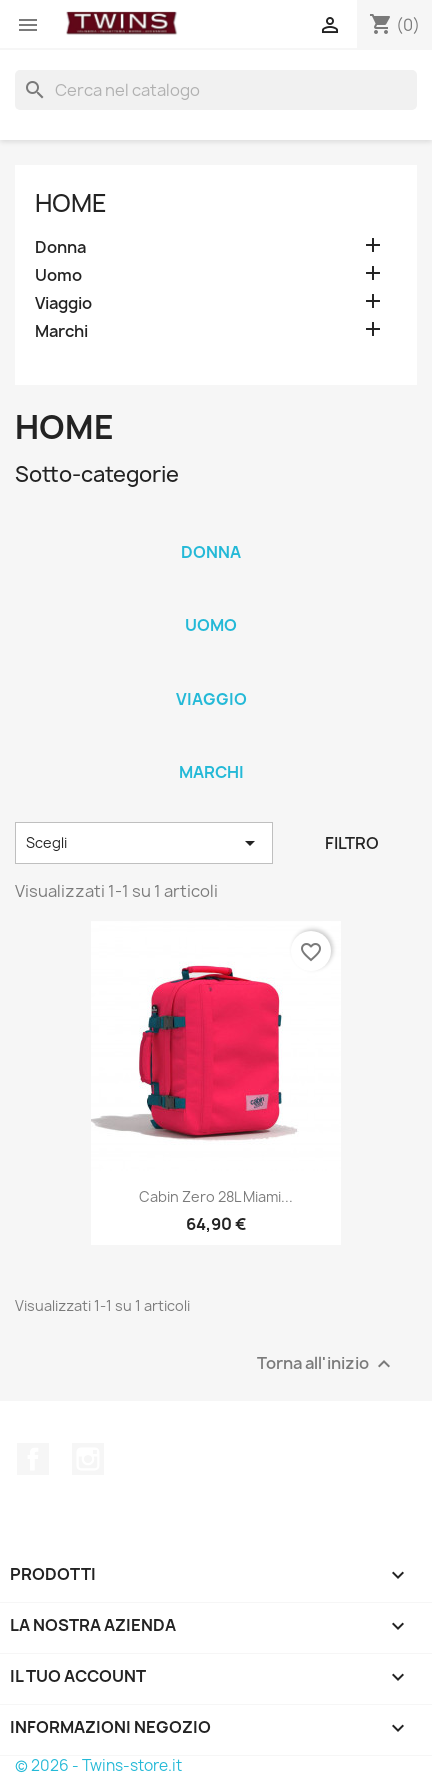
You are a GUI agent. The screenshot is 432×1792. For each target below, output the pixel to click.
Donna (60, 247)
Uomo (58, 275)
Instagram (88, 1459)
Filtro (352, 843)
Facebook (33, 1459)
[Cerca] (216, 90)
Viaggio (63, 303)
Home (71, 203)
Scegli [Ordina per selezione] (144, 843)
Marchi (61, 331)
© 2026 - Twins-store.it (98, 1765)
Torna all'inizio (326, 1364)
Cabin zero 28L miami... (216, 1196)
